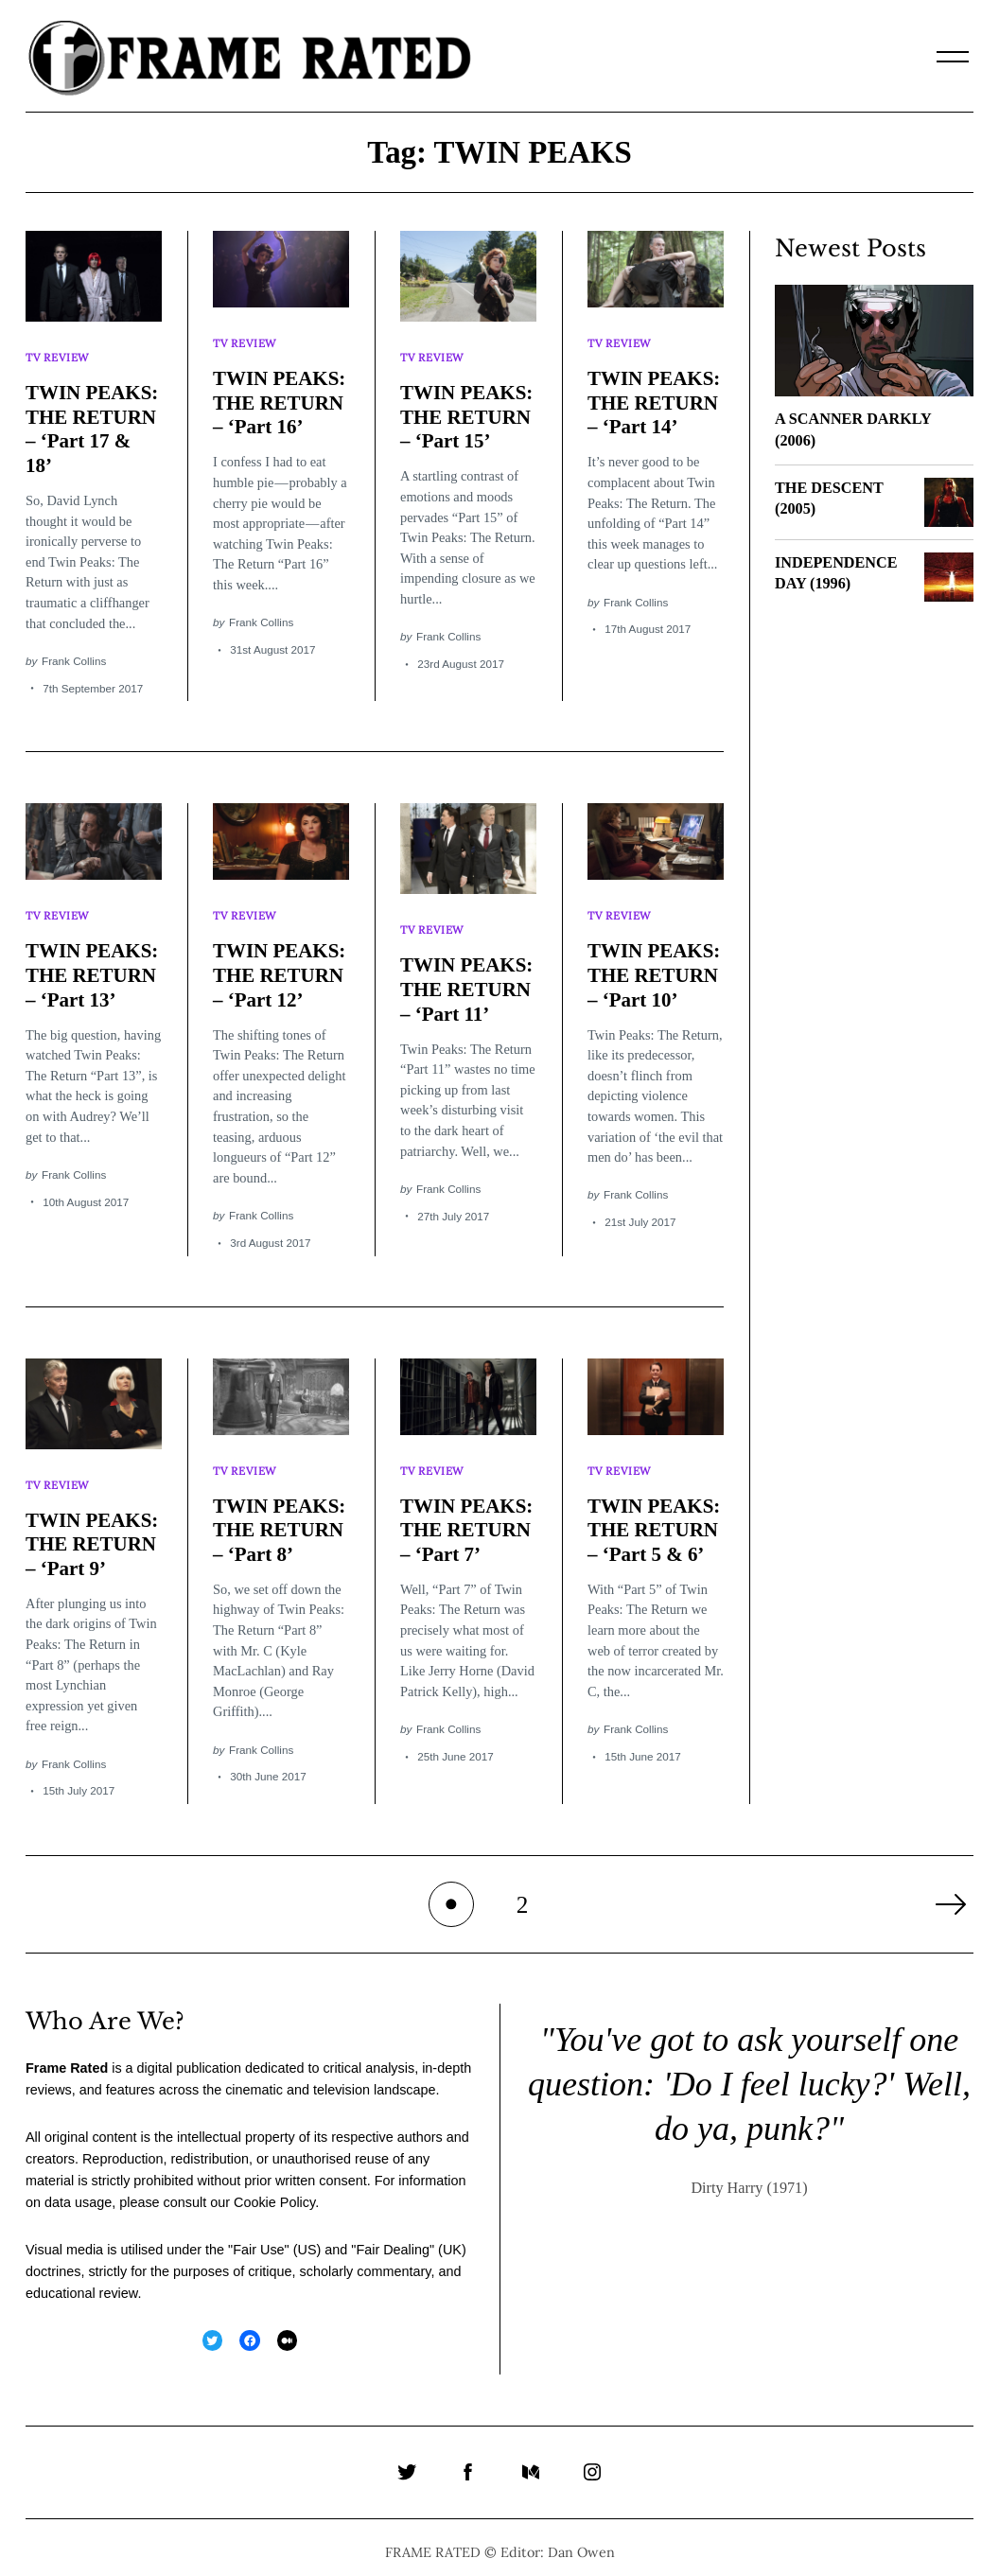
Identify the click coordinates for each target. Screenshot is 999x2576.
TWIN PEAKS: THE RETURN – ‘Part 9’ (93, 1533)
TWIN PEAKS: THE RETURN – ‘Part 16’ (280, 398)
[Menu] (952, 57)
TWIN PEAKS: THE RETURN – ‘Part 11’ (467, 981)
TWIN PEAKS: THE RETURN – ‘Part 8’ (280, 1518)
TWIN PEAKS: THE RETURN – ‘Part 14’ (654, 398)
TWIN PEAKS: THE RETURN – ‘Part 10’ (654, 967)
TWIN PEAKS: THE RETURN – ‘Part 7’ (467, 1518)
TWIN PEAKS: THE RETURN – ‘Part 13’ (93, 967)
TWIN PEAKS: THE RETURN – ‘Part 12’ (280, 967)
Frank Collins (74, 657)
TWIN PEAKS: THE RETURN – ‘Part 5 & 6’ (654, 1518)
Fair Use (258, 2238)
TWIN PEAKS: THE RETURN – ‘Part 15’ (467, 412)
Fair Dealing (392, 2238)
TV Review (59, 355)
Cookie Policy (274, 2191)
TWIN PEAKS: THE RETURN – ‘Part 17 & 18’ (93, 425)
